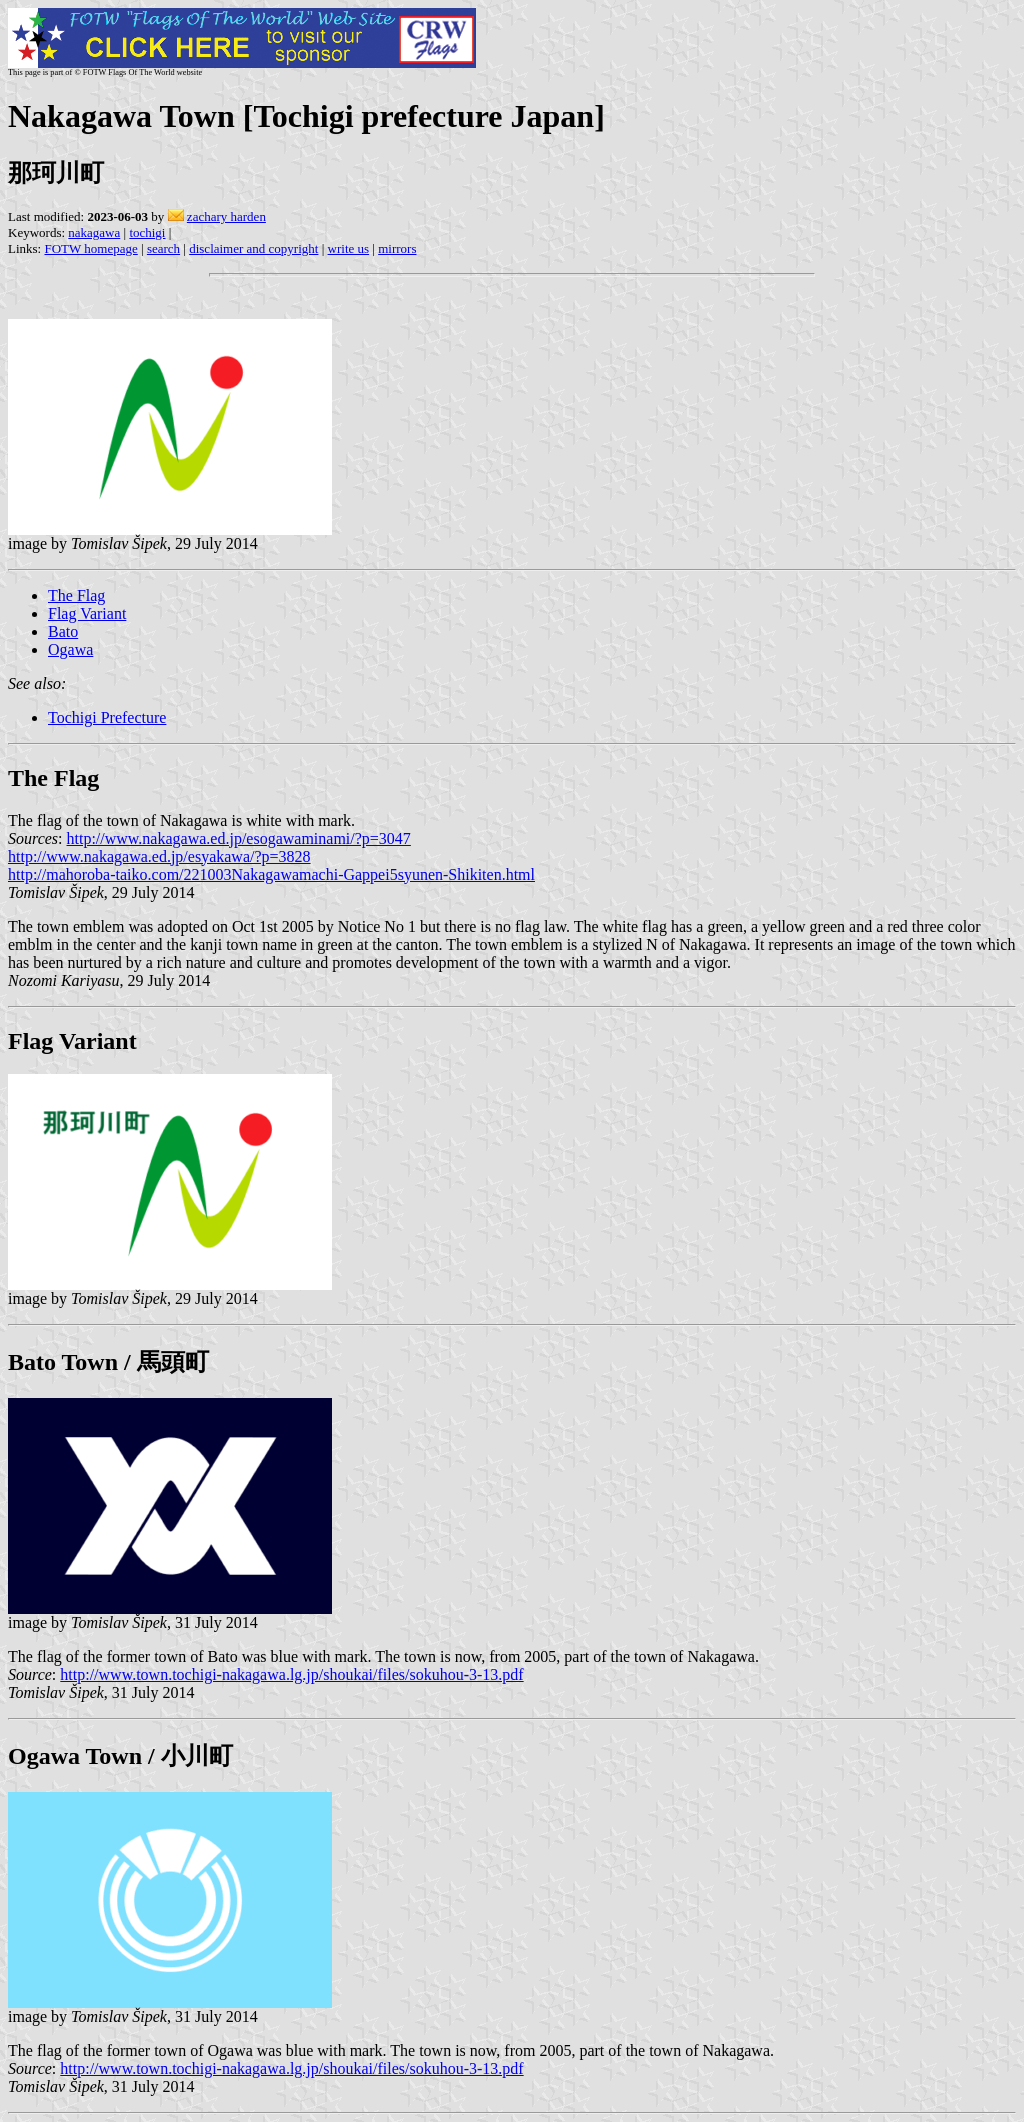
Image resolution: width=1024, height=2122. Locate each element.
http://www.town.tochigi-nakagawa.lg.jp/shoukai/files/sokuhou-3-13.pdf (291, 1674)
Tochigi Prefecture (107, 717)
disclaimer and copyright (253, 248)
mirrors (397, 248)
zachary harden (226, 216)
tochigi (147, 232)
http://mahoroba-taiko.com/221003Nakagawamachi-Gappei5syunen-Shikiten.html (271, 874)
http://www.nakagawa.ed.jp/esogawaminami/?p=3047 (239, 838)
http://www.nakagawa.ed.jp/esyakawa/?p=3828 (159, 856)
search (163, 248)
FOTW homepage (90, 248)
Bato (63, 631)
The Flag (76, 595)
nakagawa (94, 232)
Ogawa (70, 649)
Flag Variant (87, 613)
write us (349, 248)
